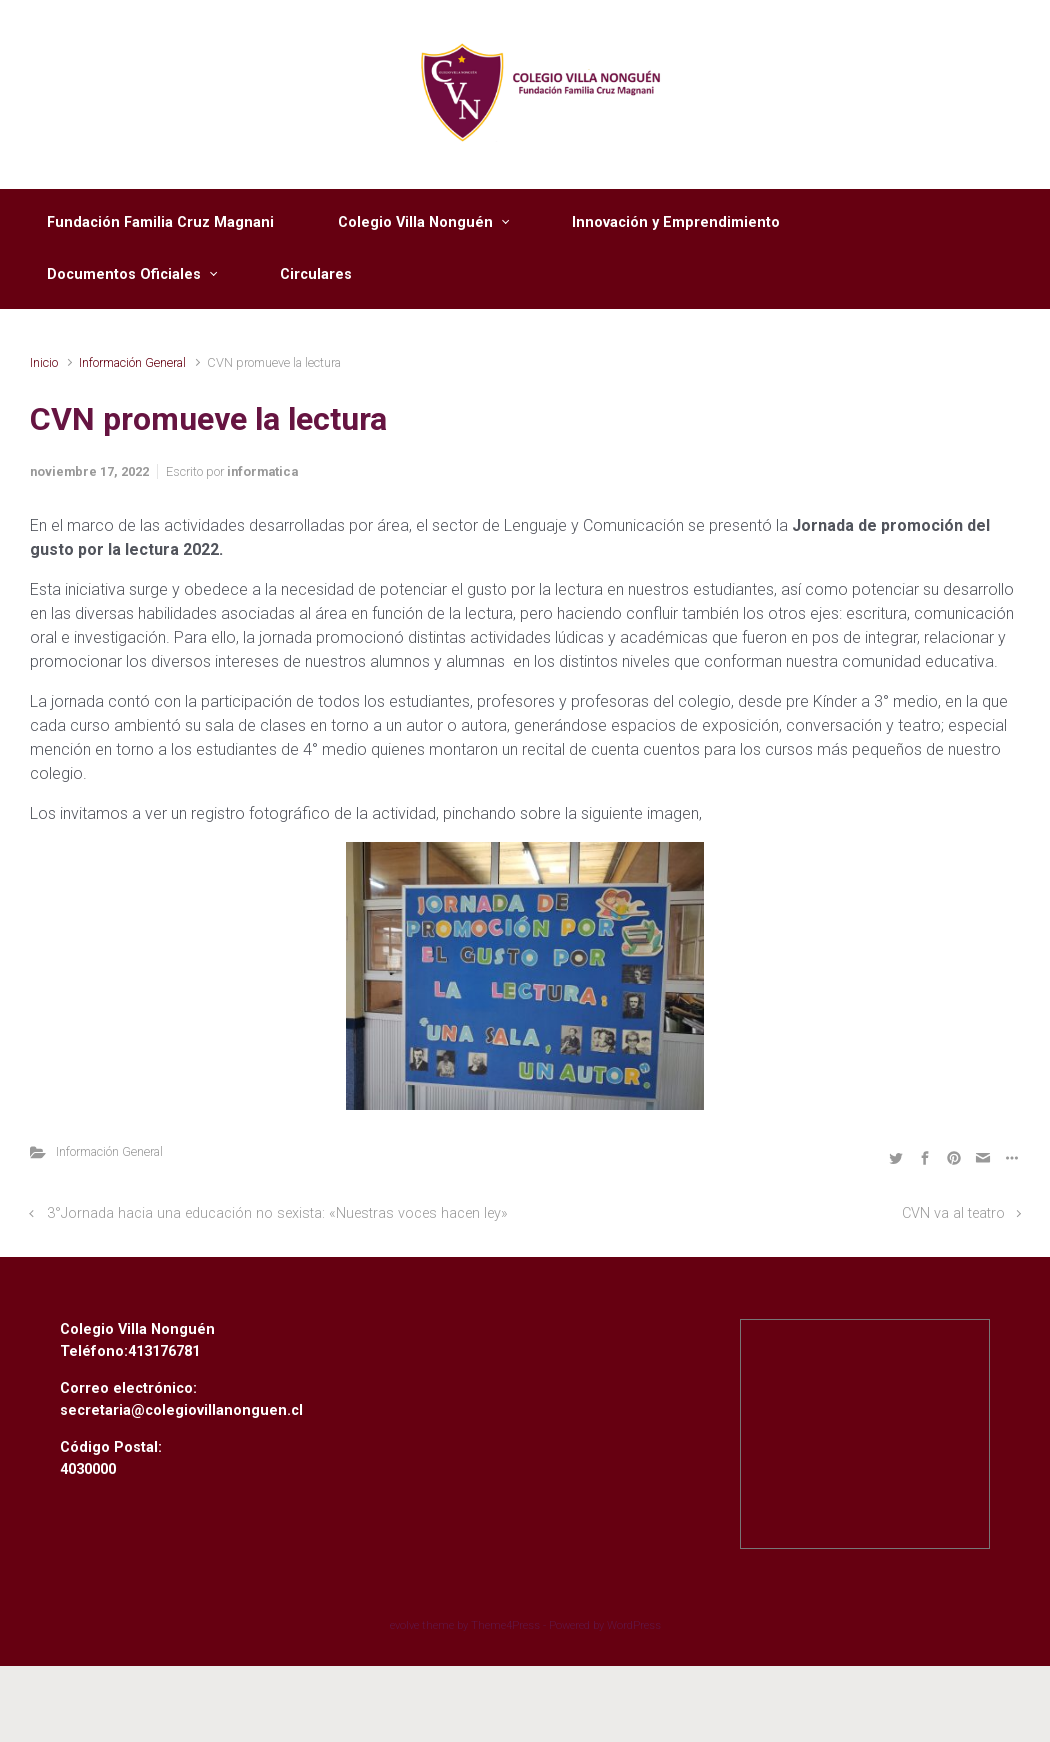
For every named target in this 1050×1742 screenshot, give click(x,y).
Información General (132, 362)
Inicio (44, 362)
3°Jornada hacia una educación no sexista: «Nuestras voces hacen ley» (277, 1213)
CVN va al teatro (953, 1213)
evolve (404, 1625)
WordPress (634, 1625)
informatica (262, 471)
